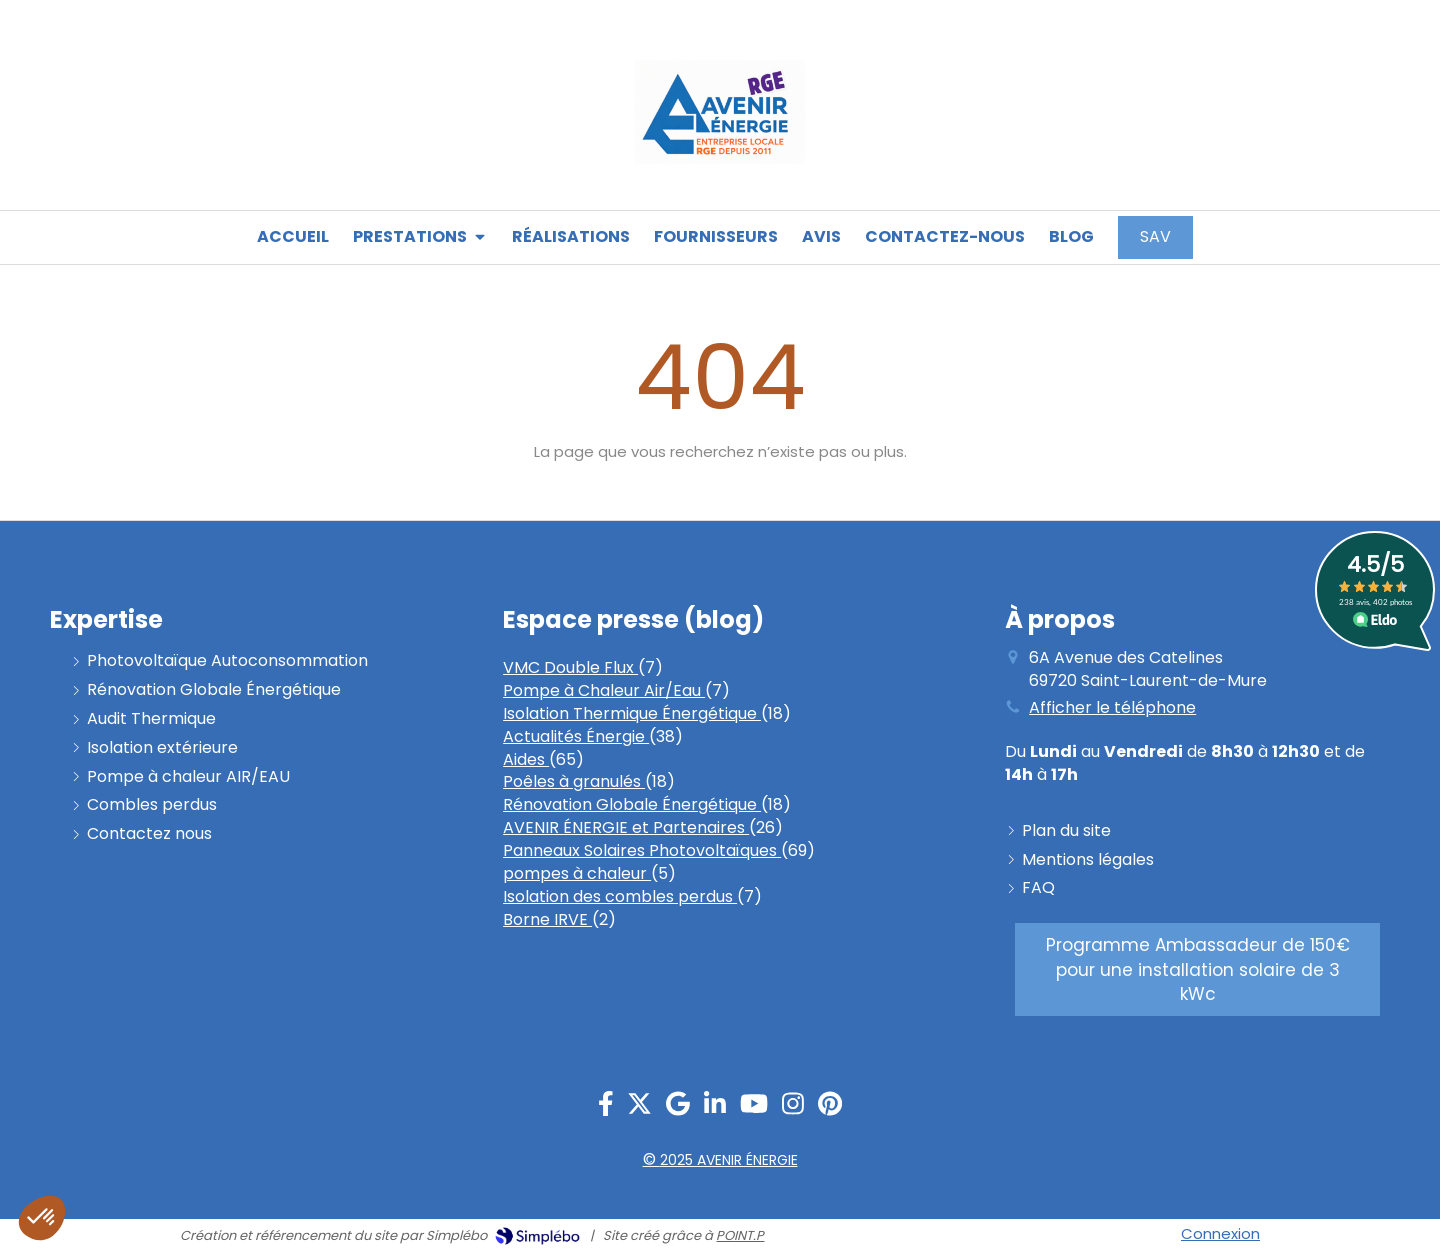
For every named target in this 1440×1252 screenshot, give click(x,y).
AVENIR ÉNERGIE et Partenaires (626, 827)
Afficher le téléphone (1112, 708)
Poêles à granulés (574, 781)
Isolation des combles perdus (620, 896)
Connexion (1220, 1233)
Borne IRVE (547, 919)
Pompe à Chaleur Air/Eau (604, 690)
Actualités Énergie (576, 736)
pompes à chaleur (577, 873)
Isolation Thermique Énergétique (632, 713)
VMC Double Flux (570, 667)
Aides (526, 759)
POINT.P (740, 1235)
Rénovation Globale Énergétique (632, 804)
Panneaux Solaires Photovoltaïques (642, 850)
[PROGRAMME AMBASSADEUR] (1197, 969)
